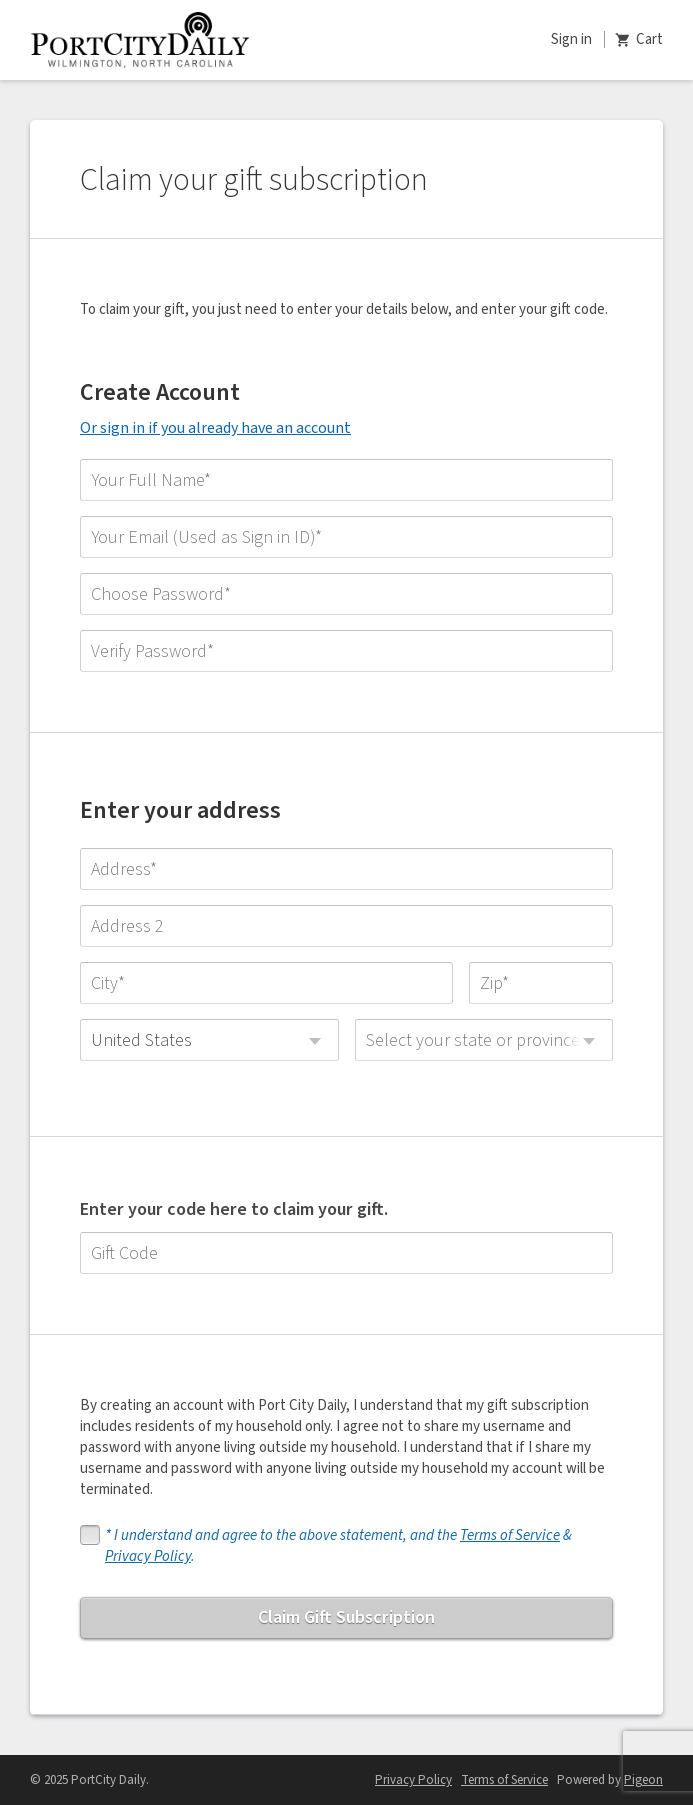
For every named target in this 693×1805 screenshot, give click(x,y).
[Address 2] (346, 926)
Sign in (571, 39)
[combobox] (209, 1040)
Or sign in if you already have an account (215, 428)
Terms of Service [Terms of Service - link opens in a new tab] (504, 1780)
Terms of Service (510, 1535)
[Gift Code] (346, 1253)
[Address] (346, 869)
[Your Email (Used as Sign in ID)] (346, 537)
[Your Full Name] (346, 480)
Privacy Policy (148, 1556)
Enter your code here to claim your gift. (234, 1209)
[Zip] (541, 983)
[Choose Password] (346, 594)
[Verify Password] (346, 651)
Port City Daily (140, 40)
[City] (266, 983)
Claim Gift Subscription (346, 1617)
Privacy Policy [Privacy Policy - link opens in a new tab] (413, 1780)
